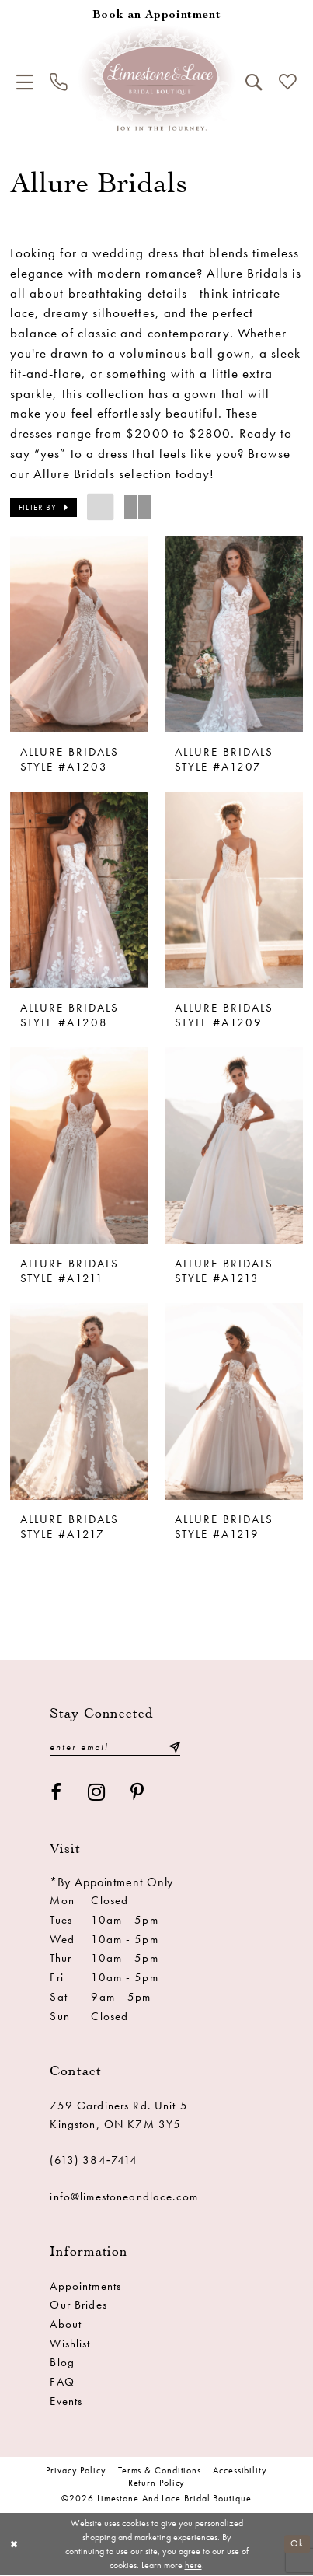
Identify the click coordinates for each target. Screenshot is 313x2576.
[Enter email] (115, 1747)
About (66, 2324)
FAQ (62, 2382)
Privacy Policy (76, 2471)
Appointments (85, 2286)
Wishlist (70, 2343)
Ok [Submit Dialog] (297, 2544)
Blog (62, 2363)
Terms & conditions (159, 2471)
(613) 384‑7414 (93, 2161)
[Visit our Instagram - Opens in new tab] (96, 1793)
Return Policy (157, 2483)
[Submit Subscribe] (174, 1747)
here (193, 2565)
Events (66, 2401)
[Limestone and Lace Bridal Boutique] (156, 78)
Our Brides (78, 2305)
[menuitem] (25, 82)
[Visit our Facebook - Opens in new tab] (56, 1793)
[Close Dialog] (14, 2544)
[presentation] (79, 634)
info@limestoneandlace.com (123, 2196)
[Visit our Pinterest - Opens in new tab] (137, 1793)
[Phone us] (58, 82)
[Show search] (253, 82)
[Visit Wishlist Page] (287, 82)
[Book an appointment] (156, 15)
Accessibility (240, 2471)
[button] (25, 82)
